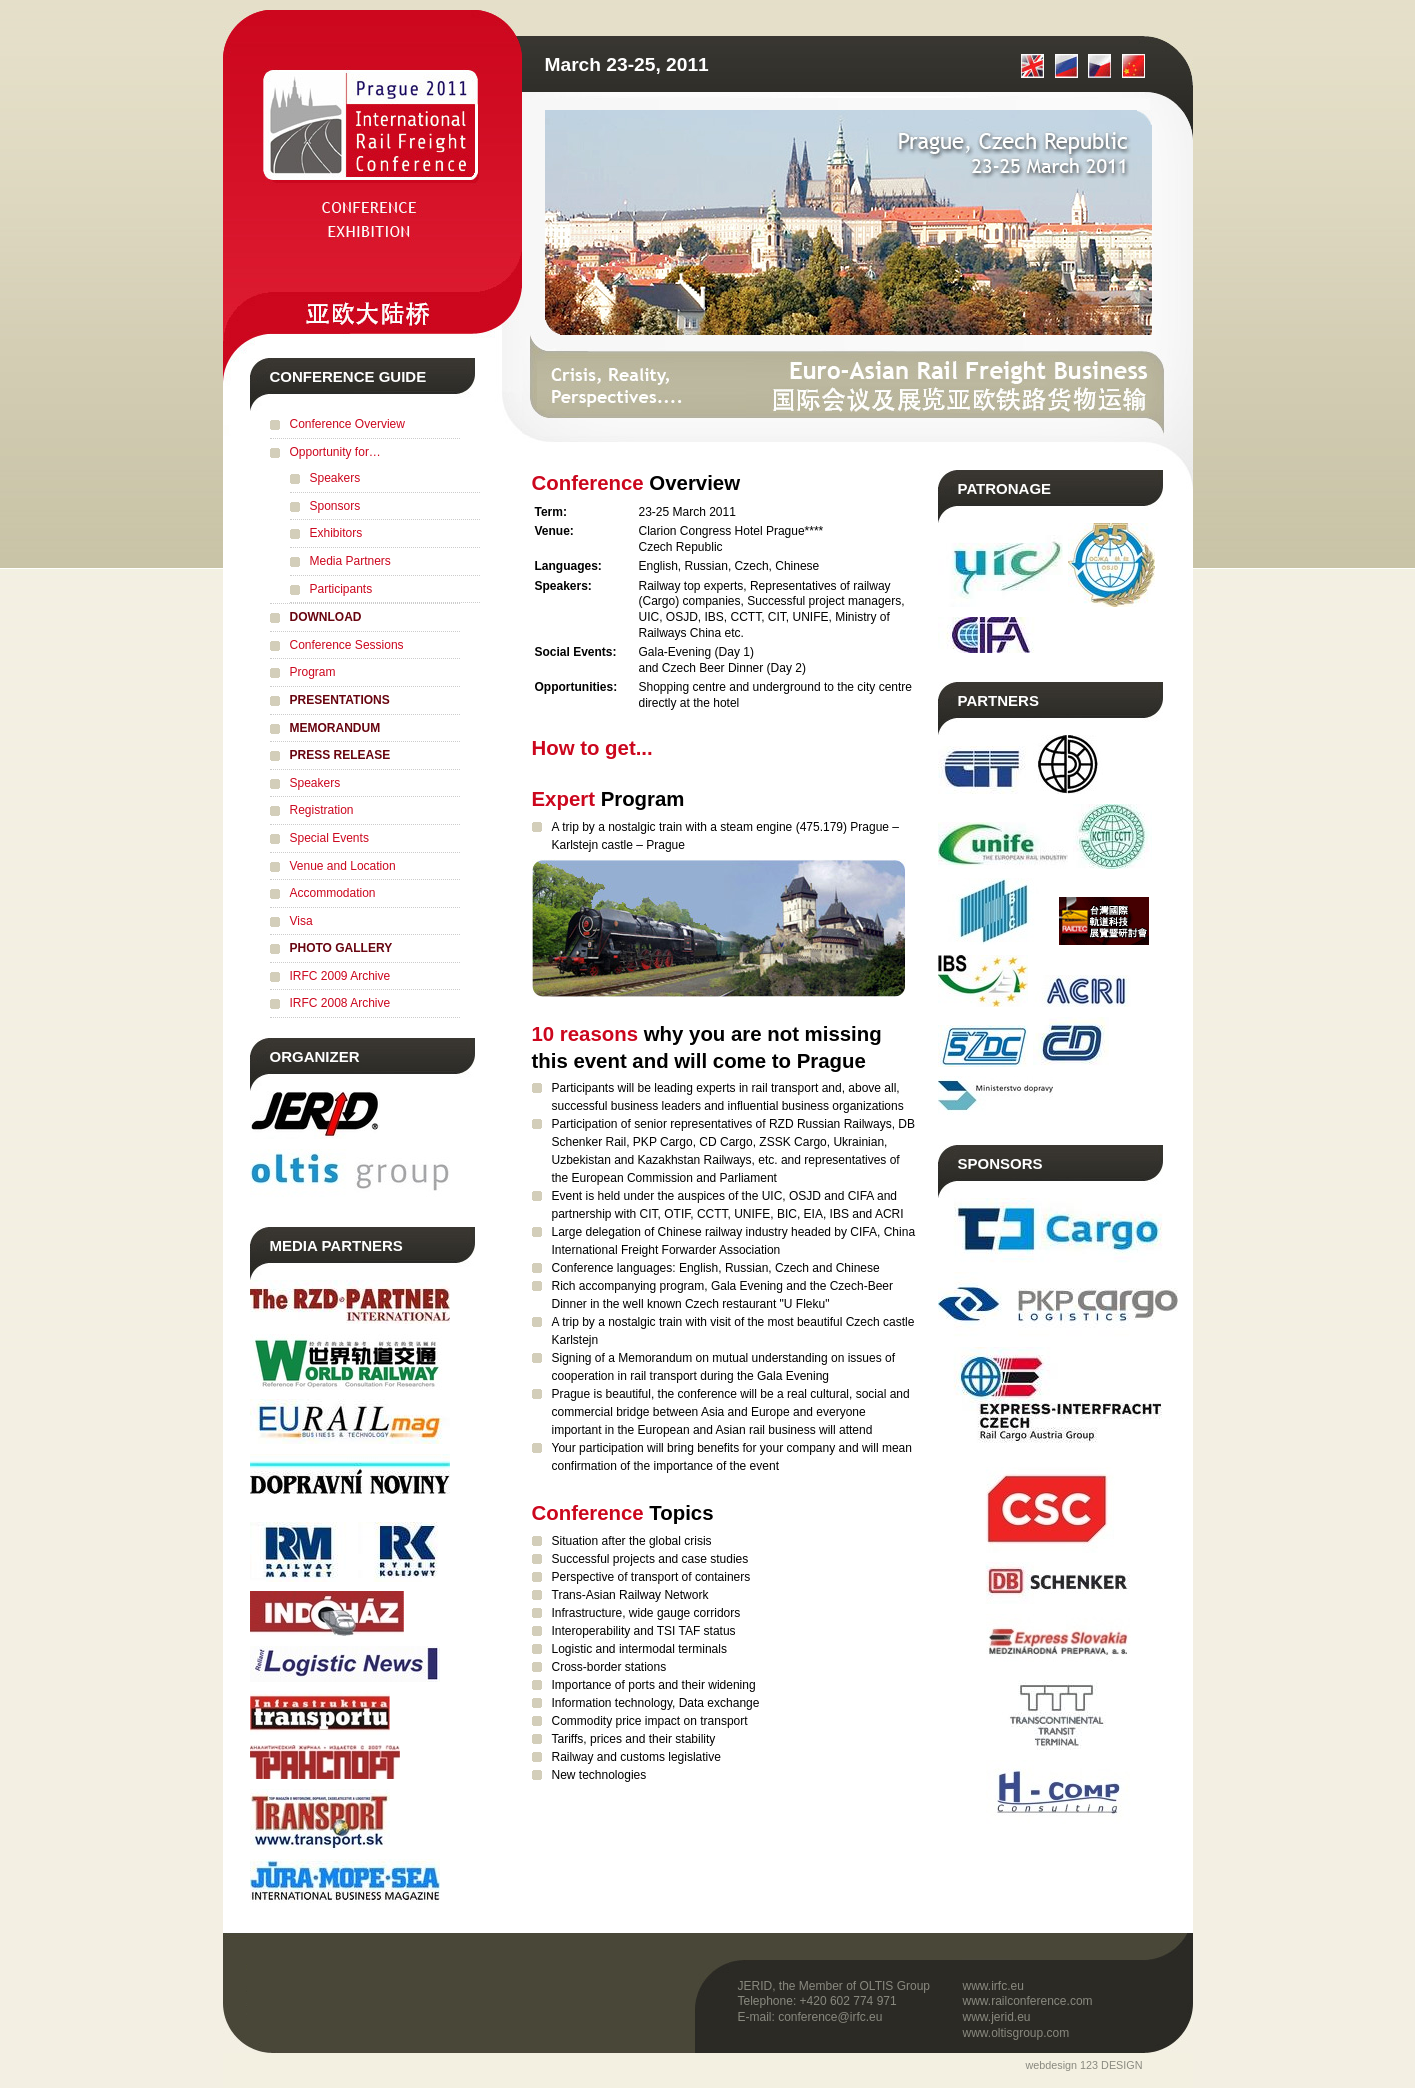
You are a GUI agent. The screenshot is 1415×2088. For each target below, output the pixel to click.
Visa (301, 921)
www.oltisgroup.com (1016, 2033)
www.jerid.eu (997, 2017)
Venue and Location (343, 866)
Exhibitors (336, 533)
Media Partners (350, 561)
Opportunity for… (335, 452)
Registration (322, 810)
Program (313, 672)
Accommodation (333, 893)
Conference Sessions (347, 645)
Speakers (335, 478)
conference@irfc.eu (830, 2017)
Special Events (329, 838)
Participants (341, 589)
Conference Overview (347, 424)
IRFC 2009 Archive (340, 976)
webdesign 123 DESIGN (1083, 2065)
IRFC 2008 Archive (340, 1003)
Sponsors (335, 506)
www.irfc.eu (993, 1986)
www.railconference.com (1028, 2001)
